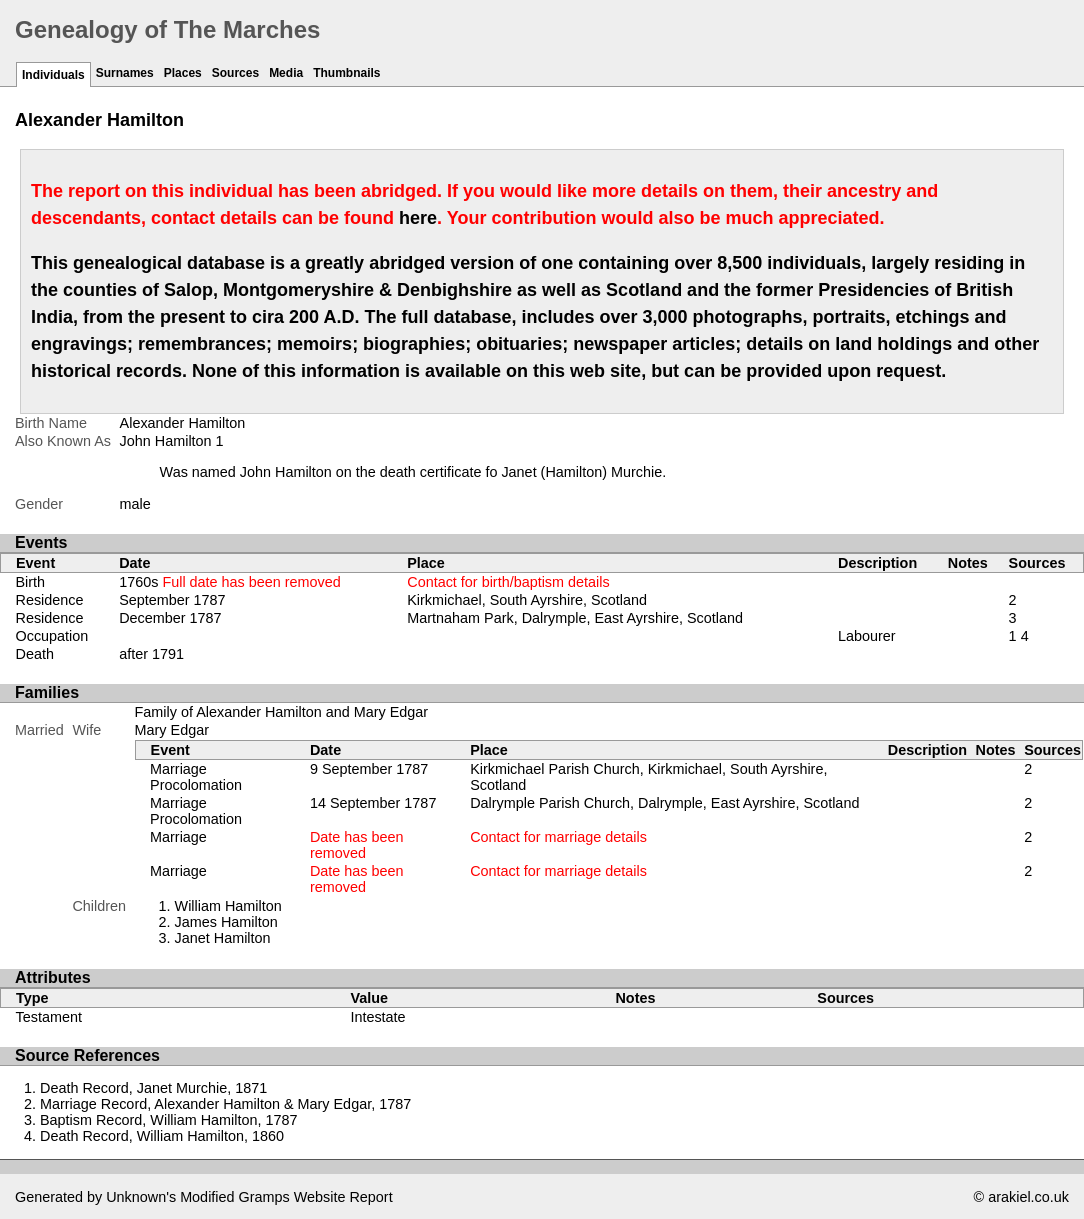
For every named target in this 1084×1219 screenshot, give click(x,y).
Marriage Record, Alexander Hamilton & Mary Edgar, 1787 (225, 1104)
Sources (235, 73)
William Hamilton (228, 906)
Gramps (264, 1197)
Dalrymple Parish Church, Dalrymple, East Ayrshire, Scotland (664, 803)
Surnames (125, 73)
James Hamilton (226, 922)
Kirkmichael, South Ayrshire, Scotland (527, 600)
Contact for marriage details (558, 837)
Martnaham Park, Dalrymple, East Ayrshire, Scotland (575, 618)
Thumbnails (346, 73)
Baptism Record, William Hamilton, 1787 (169, 1120)
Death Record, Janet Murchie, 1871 (153, 1088)
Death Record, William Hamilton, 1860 (162, 1136)
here (418, 218)
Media (286, 73)
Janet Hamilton (223, 938)
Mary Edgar (172, 730)
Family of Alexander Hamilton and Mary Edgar (282, 712)
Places (183, 73)
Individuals (53, 75)
